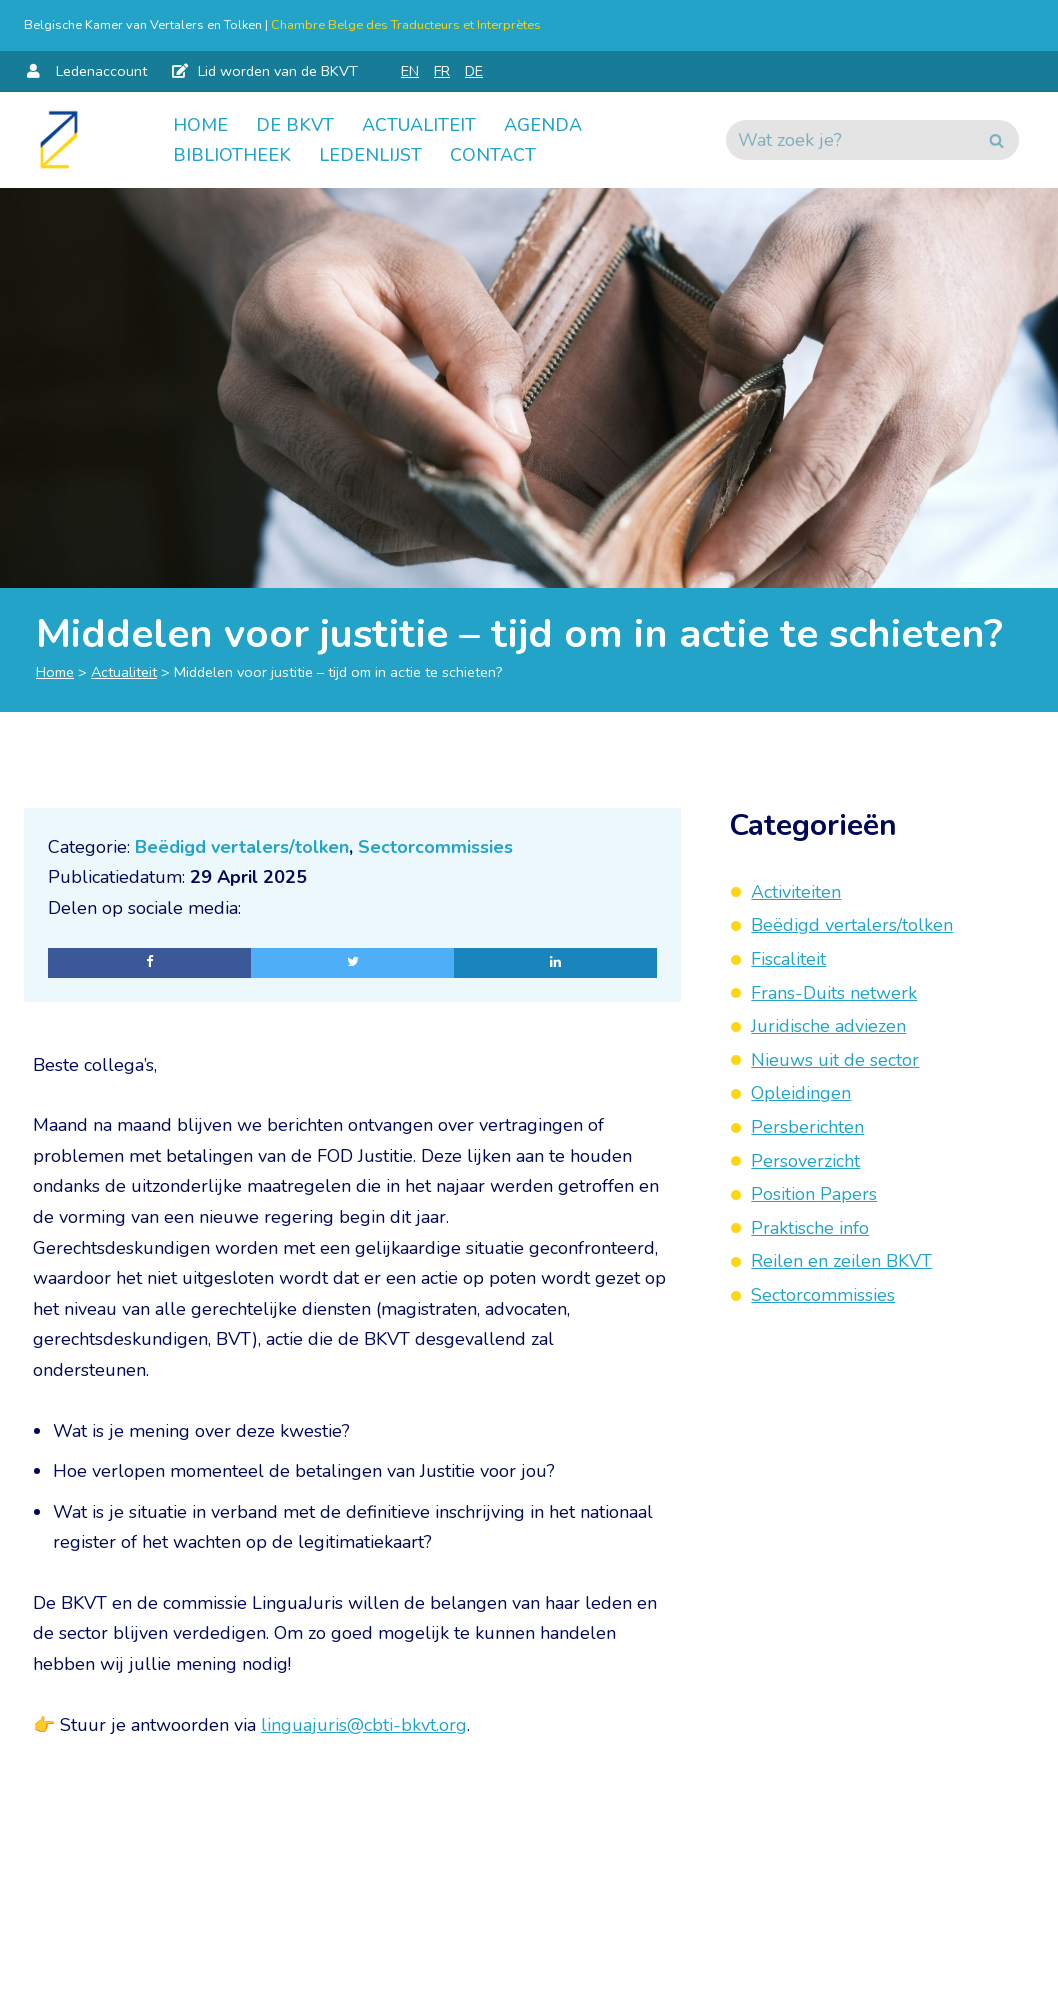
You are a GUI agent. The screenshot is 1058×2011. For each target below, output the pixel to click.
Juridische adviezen (828, 1026)
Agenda (543, 125)
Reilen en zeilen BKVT (841, 1261)
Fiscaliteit (788, 959)
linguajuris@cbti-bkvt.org (364, 1725)
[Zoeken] (850, 140)
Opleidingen (801, 1093)
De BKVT (295, 125)
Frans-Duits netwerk (834, 993)
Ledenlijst (370, 155)
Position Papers (814, 1194)
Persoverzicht (805, 1161)
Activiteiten (796, 892)
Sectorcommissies (435, 847)
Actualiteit (419, 125)
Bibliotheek (232, 155)
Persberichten (807, 1127)
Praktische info (810, 1228)
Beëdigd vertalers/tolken (242, 847)
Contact (493, 155)
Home (200, 125)
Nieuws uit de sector (835, 1060)
